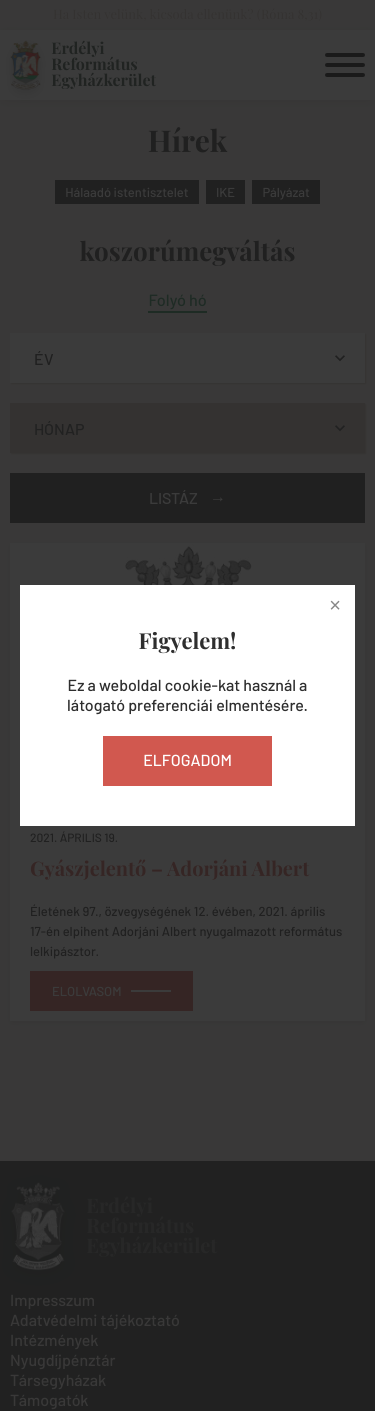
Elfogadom (187, 760)
